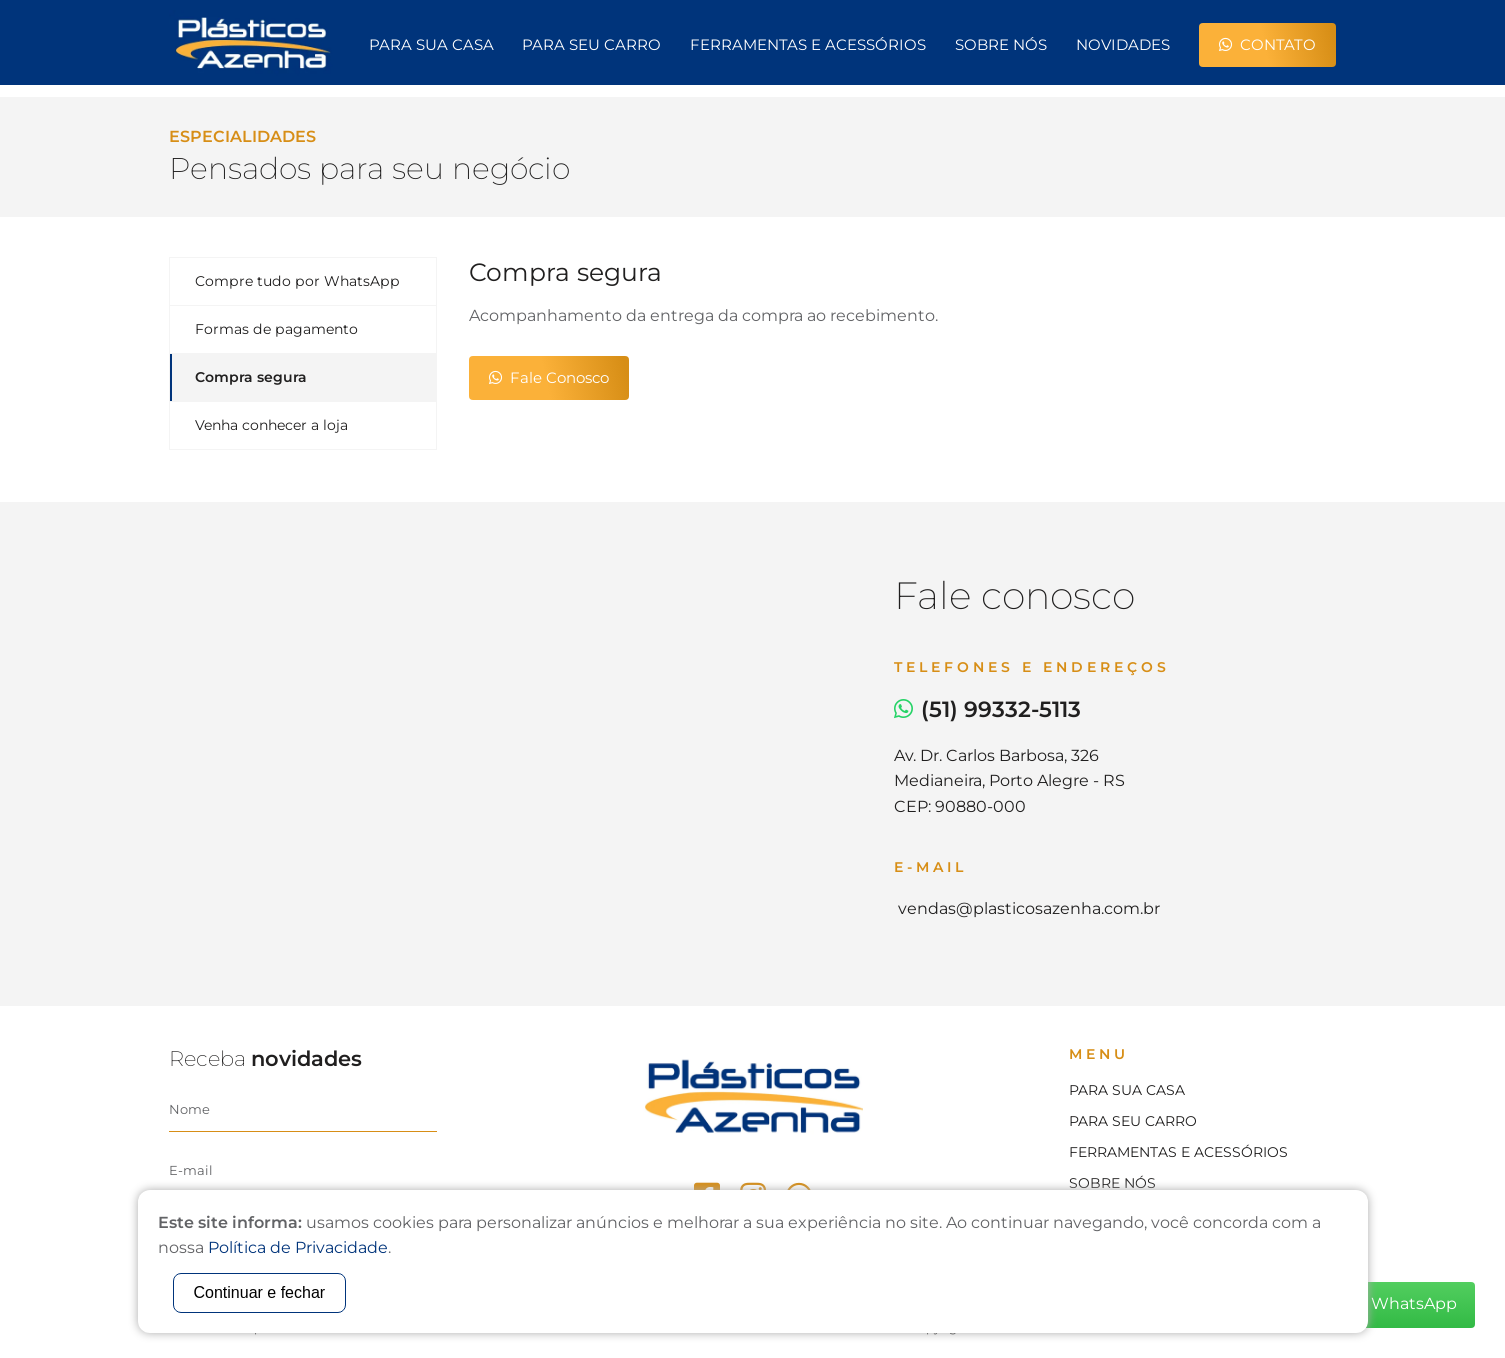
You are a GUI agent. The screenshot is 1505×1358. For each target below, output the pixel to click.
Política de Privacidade (298, 1247)
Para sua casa (431, 44)
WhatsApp (1402, 1305)
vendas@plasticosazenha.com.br (1027, 908)
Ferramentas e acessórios (1178, 1152)
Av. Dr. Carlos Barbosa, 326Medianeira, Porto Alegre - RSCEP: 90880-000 (1009, 781)
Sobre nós (1001, 44)
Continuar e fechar (260, 1292)
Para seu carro (591, 44)
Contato (1267, 44)
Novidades (1123, 44)
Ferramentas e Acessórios (808, 44)
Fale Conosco (549, 377)
